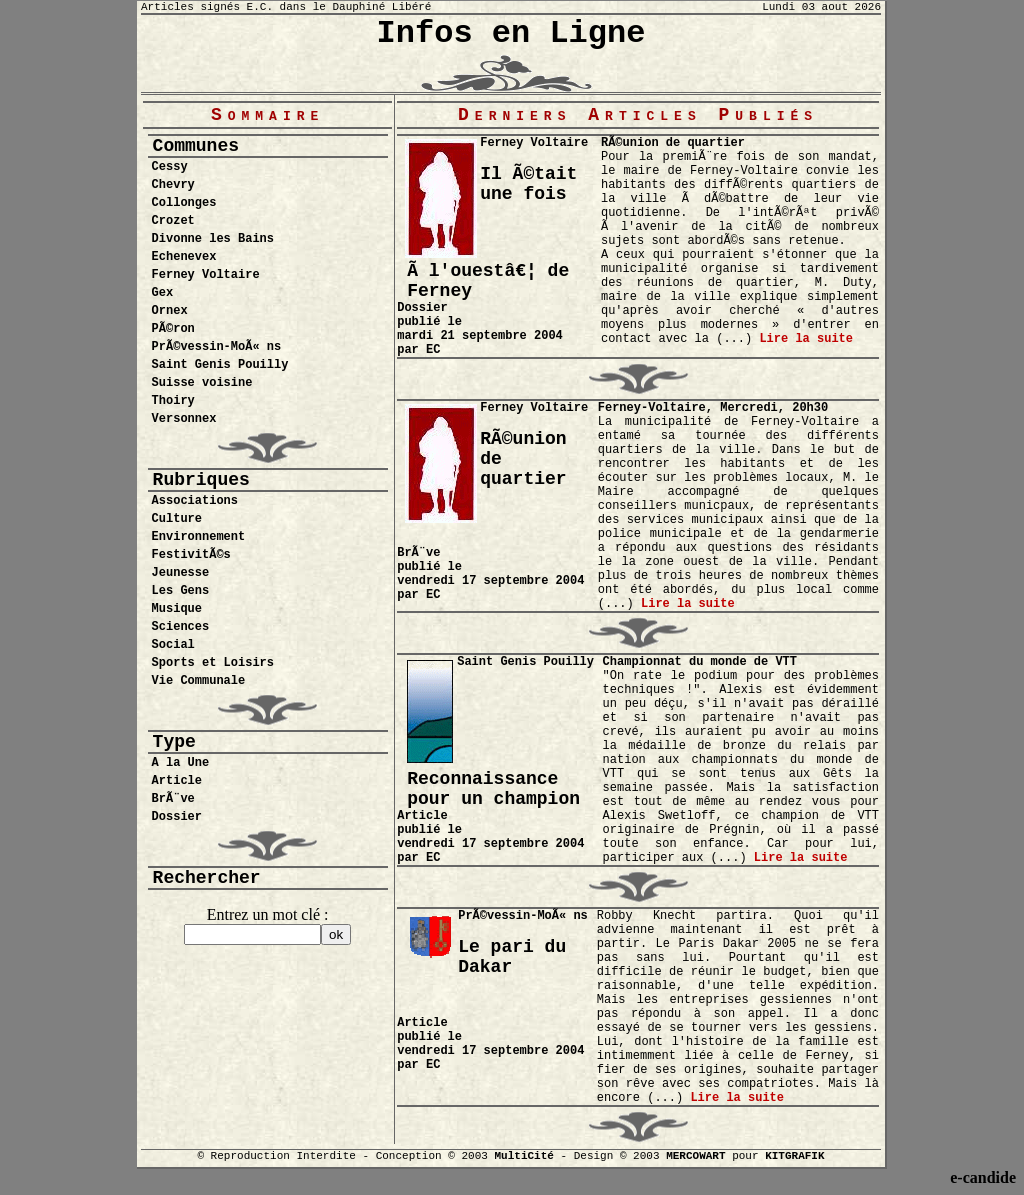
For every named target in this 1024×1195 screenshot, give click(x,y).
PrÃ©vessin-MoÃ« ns (217, 347)
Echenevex (184, 257)
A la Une (181, 763)
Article (177, 781)
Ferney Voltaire (206, 275)
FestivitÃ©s (191, 555)
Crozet (173, 221)
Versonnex (184, 419)
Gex (163, 293)
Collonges (184, 203)
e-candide (983, 1177)
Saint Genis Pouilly (220, 365)
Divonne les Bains (213, 239)
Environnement (199, 537)
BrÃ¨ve (173, 799)
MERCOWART (695, 1156)
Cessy (170, 167)
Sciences (181, 627)
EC (433, 350)
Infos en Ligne (511, 33)
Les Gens (181, 591)
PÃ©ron (173, 329)
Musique (177, 609)
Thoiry (173, 401)
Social (173, 645)
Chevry (173, 185)
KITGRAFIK (794, 1156)
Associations (195, 501)
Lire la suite (806, 339)
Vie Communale (199, 681)
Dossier (177, 817)
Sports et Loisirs (213, 663)
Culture (177, 519)
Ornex (170, 311)
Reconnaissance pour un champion (493, 789)
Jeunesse (181, 573)
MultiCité (523, 1156)
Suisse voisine (202, 383)
